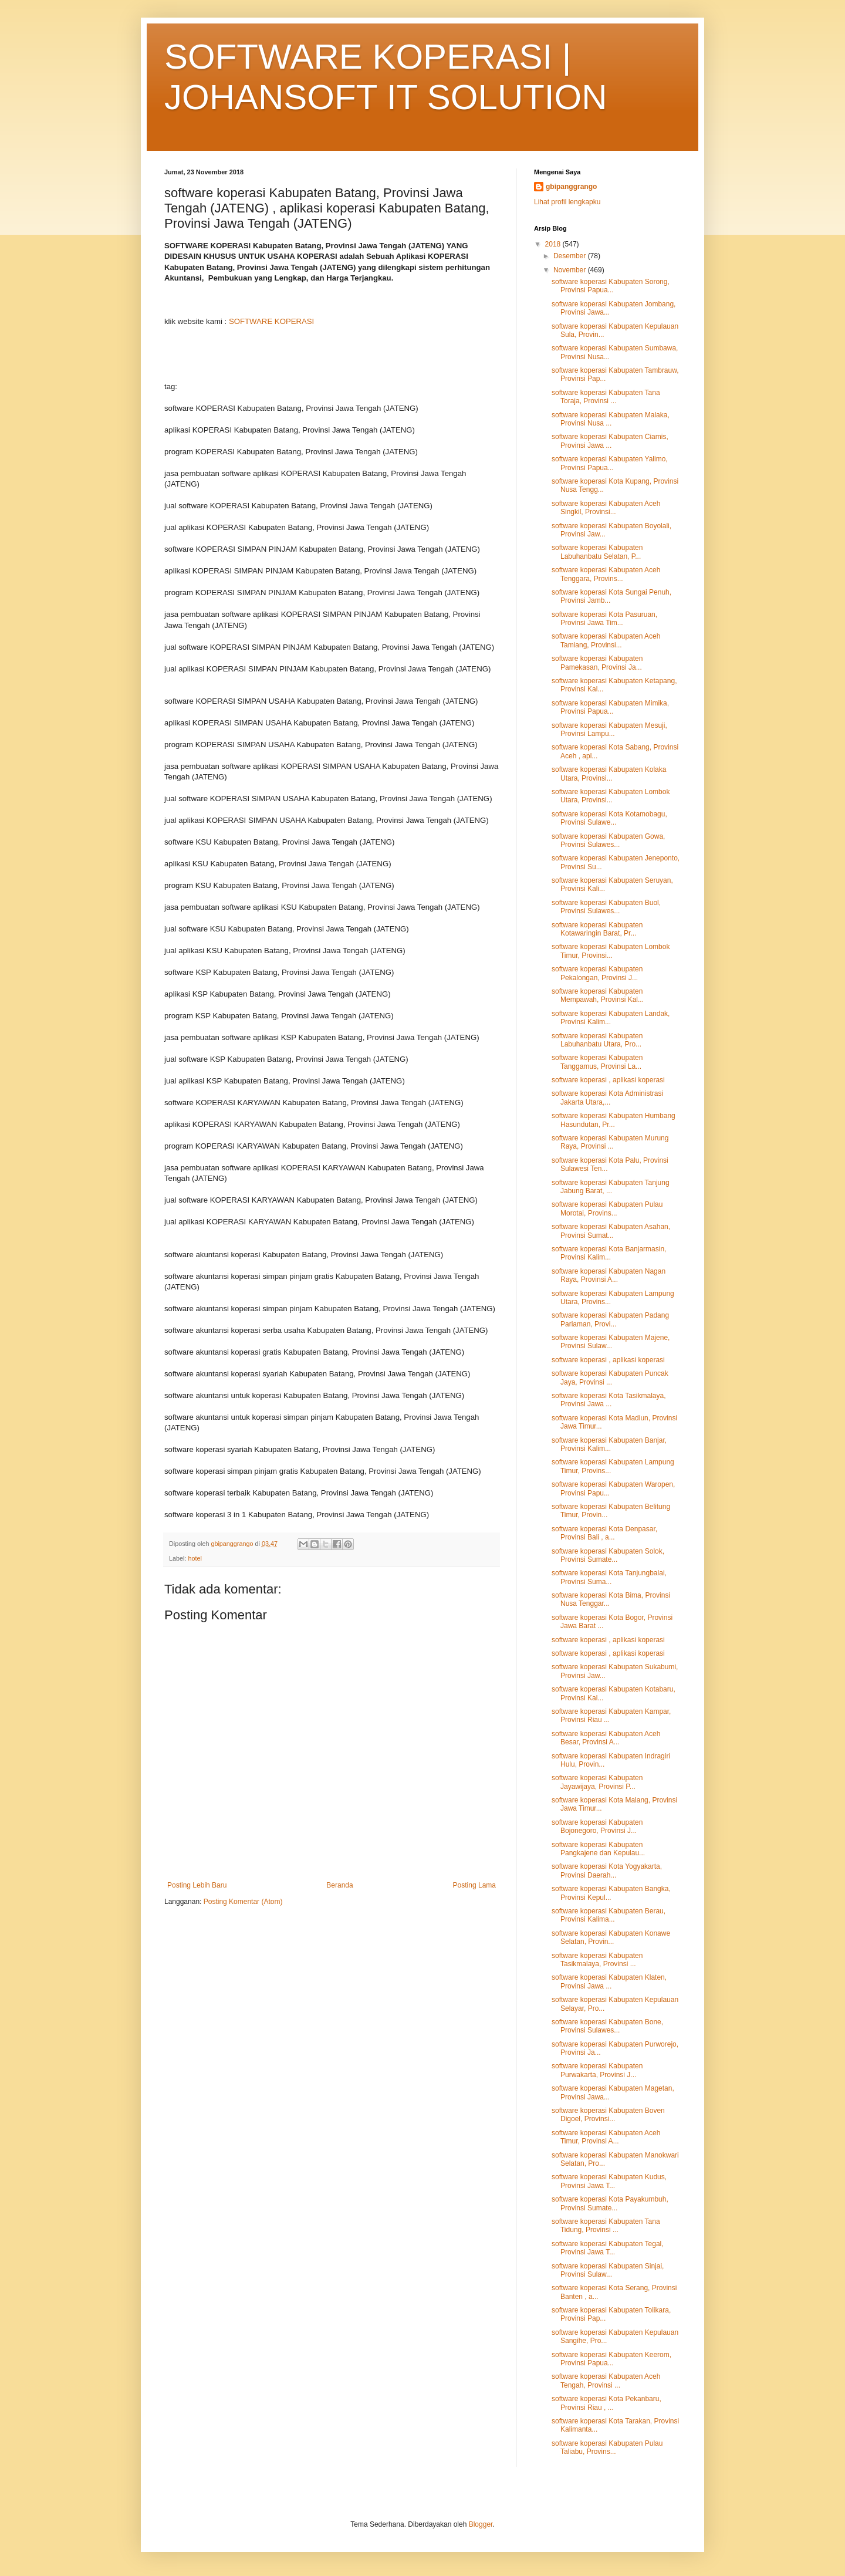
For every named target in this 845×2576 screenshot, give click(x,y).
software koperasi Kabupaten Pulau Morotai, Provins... (607, 1208)
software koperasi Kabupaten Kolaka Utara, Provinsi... (609, 773)
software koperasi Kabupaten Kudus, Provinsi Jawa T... (609, 2181)
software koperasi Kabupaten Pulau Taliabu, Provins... (607, 2447)
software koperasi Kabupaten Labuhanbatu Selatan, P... (597, 551)
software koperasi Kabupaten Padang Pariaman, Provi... (610, 1319)
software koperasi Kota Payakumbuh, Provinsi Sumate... (610, 2203)
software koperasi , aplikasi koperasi (608, 1080)
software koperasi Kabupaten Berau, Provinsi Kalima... (608, 1915)
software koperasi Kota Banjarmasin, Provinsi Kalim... (609, 1253)
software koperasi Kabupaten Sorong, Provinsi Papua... (611, 286)
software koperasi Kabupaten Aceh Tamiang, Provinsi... (606, 640)
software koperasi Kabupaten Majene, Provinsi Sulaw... (611, 1341)
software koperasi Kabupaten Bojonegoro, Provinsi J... (597, 1826)
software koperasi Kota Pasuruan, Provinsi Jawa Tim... (604, 618)
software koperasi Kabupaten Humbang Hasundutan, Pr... (613, 1120)
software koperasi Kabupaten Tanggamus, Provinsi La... (597, 1062)
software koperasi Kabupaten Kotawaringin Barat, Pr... (597, 929)
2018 (554, 244)
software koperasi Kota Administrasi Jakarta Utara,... (607, 1097)
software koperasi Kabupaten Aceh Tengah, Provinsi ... (606, 2380)
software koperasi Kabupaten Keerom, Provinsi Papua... (611, 2359)
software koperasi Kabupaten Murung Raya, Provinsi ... (610, 1142)
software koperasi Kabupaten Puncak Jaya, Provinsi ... (610, 1377)
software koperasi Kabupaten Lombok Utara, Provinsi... (611, 796)
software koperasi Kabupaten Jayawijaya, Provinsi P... (597, 1782)
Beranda (339, 1885)
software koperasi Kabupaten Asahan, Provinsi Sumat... (611, 1231)
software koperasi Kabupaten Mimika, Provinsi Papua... (610, 707)
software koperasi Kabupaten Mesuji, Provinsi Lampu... (609, 729)
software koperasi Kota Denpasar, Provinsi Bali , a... (604, 1533)
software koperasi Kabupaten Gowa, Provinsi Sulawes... (608, 840)
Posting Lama (474, 1885)
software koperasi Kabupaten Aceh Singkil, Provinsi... (606, 507)
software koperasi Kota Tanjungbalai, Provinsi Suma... (609, 1577)
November (570, 270)
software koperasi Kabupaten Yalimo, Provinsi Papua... (610, 463)
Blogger (481, 2524)
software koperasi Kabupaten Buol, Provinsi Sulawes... (606, 907)
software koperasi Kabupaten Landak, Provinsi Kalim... (611, 1018)
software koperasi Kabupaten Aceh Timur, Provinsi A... (606, 2137)
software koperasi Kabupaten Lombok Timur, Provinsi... (611, 951)
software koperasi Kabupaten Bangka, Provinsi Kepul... (611, 1893)
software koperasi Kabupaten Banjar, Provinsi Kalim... (609, 1444)
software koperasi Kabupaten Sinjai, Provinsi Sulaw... (608, 2270)
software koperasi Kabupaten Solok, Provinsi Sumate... (608, 1555)
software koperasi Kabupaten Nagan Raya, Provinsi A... (608, 1275)
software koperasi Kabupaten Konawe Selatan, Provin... (611, 1937)
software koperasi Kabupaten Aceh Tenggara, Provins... (606, 574)
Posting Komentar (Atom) (243, 1902)
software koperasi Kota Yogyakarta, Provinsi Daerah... (607, 1870)
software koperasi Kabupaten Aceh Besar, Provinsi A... (606, 1738)
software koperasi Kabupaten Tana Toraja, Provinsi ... (606, 397)
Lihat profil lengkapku (567, 202)
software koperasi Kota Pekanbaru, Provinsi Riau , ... (606, 2403)
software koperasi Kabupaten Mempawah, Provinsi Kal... (598, 995)
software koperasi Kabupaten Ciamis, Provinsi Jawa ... (610, 441)
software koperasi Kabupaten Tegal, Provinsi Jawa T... (608, 2248)
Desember (570, 256)
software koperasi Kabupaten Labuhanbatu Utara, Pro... (597, 1040)
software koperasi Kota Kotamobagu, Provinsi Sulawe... (609, 818)
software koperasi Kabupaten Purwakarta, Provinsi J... (597, 2070)
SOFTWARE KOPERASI (271, 321)
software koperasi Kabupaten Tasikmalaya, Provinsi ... (597, 1960)
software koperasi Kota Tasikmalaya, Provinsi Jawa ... (609, 1400)
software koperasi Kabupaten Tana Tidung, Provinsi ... (606, 2225)
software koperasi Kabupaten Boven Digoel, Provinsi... (608, 2114)
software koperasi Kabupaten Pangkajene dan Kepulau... (598, 1849)
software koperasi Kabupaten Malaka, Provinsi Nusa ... (611, 419)
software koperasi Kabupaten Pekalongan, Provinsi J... (597, 973)
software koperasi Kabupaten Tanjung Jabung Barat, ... (611, 1187)
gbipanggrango (571, 187)
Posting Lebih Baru (197, 1885)
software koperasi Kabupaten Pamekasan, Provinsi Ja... (597, 662)
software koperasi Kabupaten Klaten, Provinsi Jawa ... (609, 1981)
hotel (194, 1558)
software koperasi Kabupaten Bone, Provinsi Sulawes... (607, 2026)
